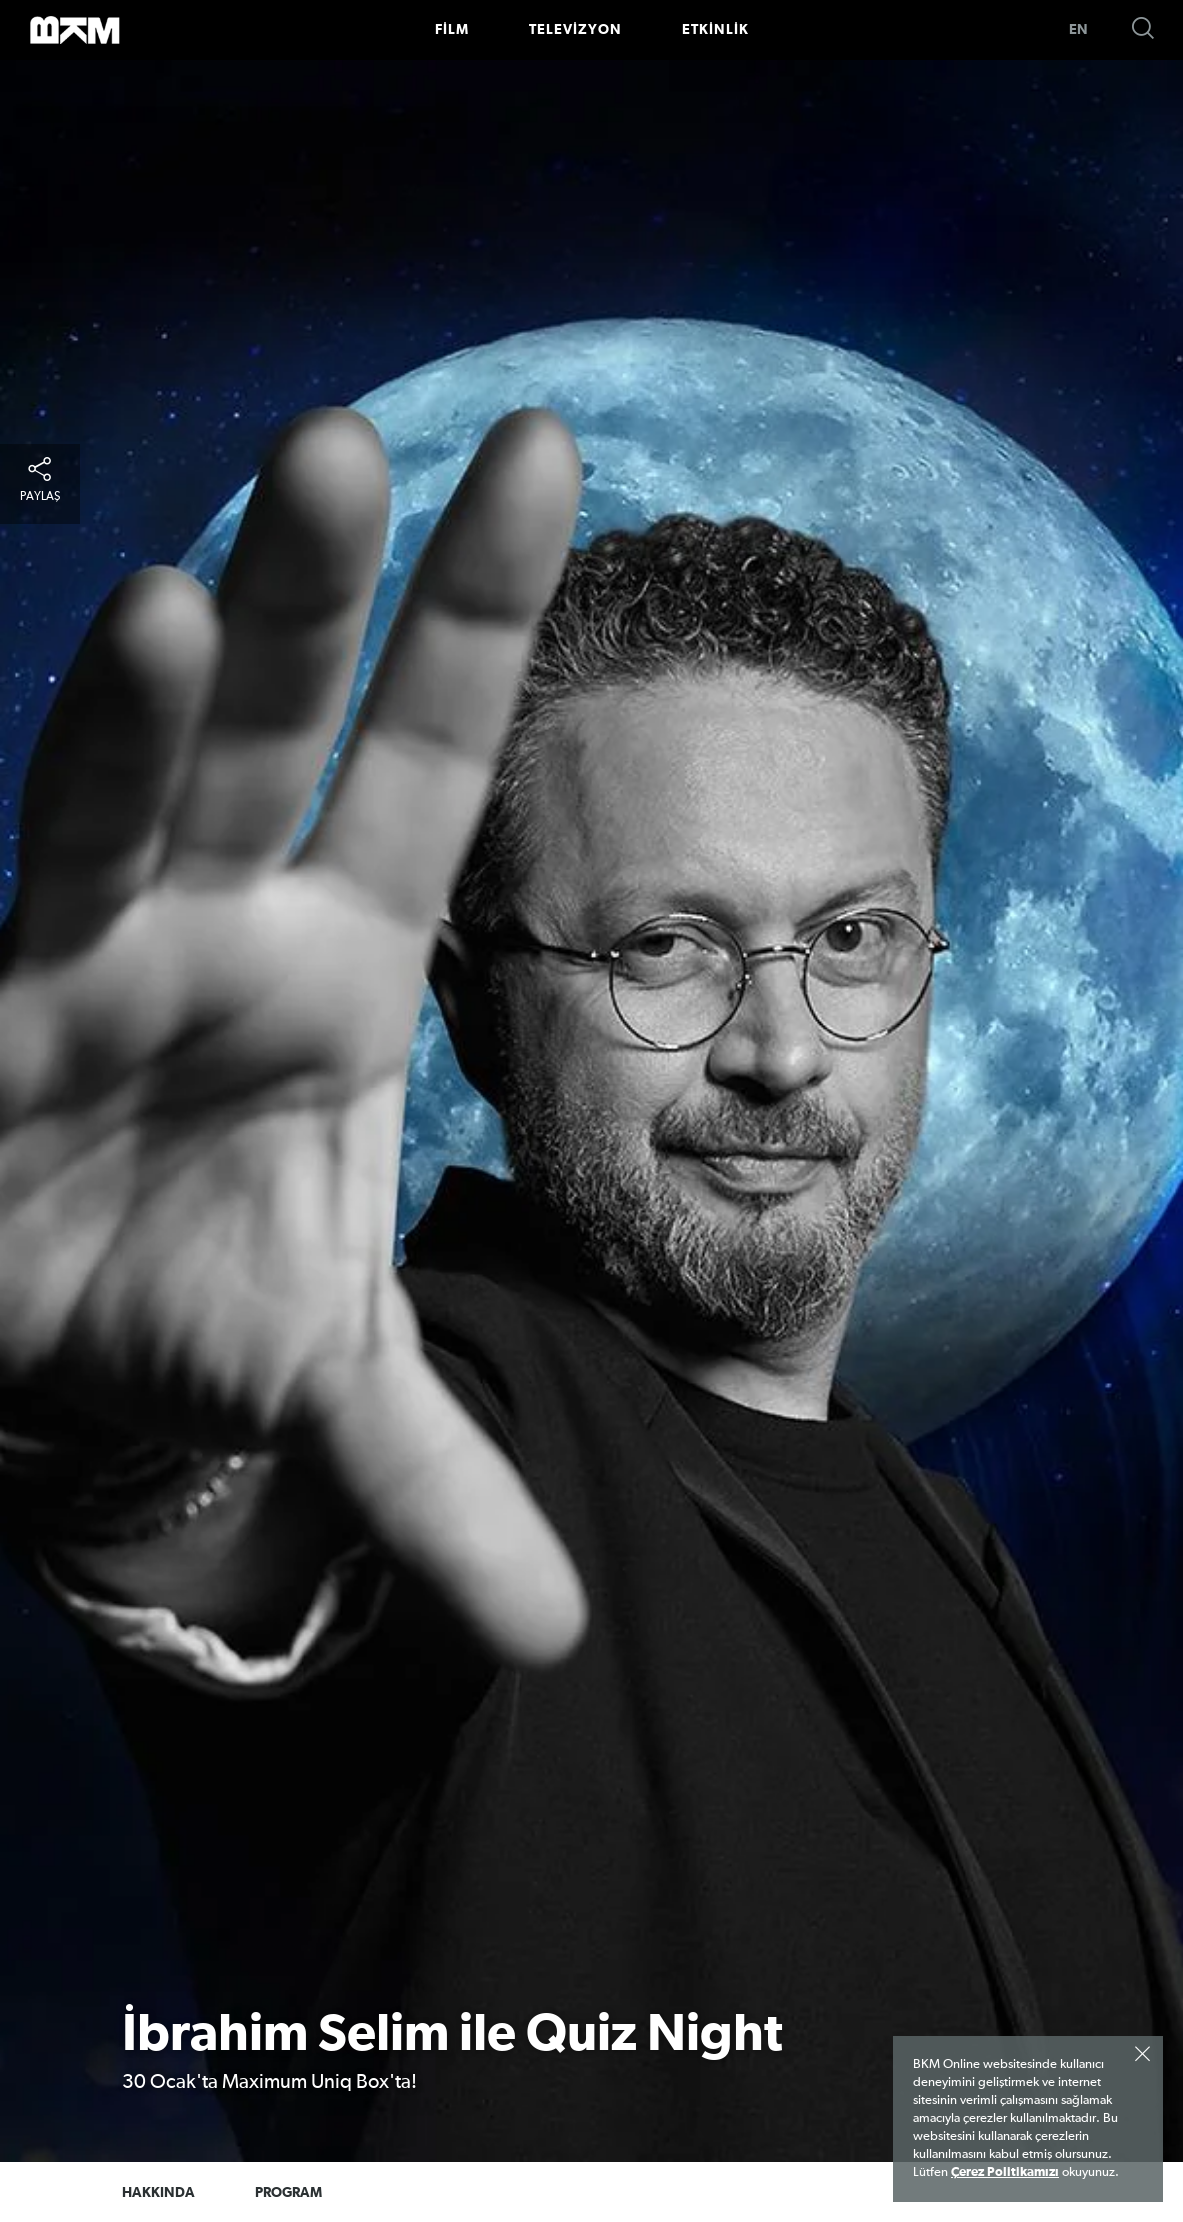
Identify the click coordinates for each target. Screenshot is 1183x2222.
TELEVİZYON (575, 30)
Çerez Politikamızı (1005, 2172)
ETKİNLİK (715, 30)
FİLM (452, 30)
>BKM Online (75, 30)
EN (1078, 30)
